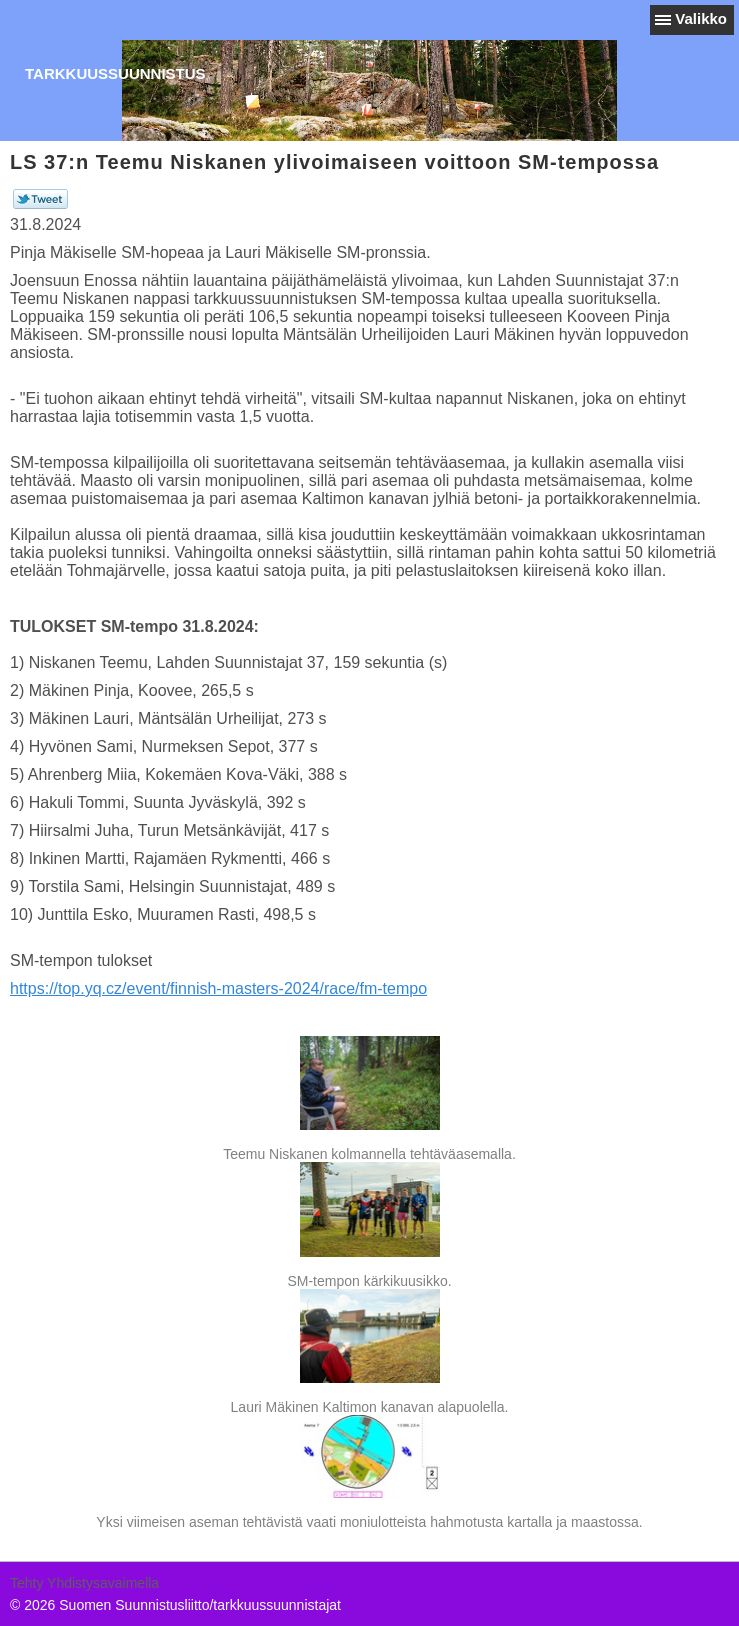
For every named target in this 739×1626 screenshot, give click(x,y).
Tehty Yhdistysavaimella (84, 1583)
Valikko (701, 18)
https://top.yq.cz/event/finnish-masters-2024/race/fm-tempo (218, 988)
